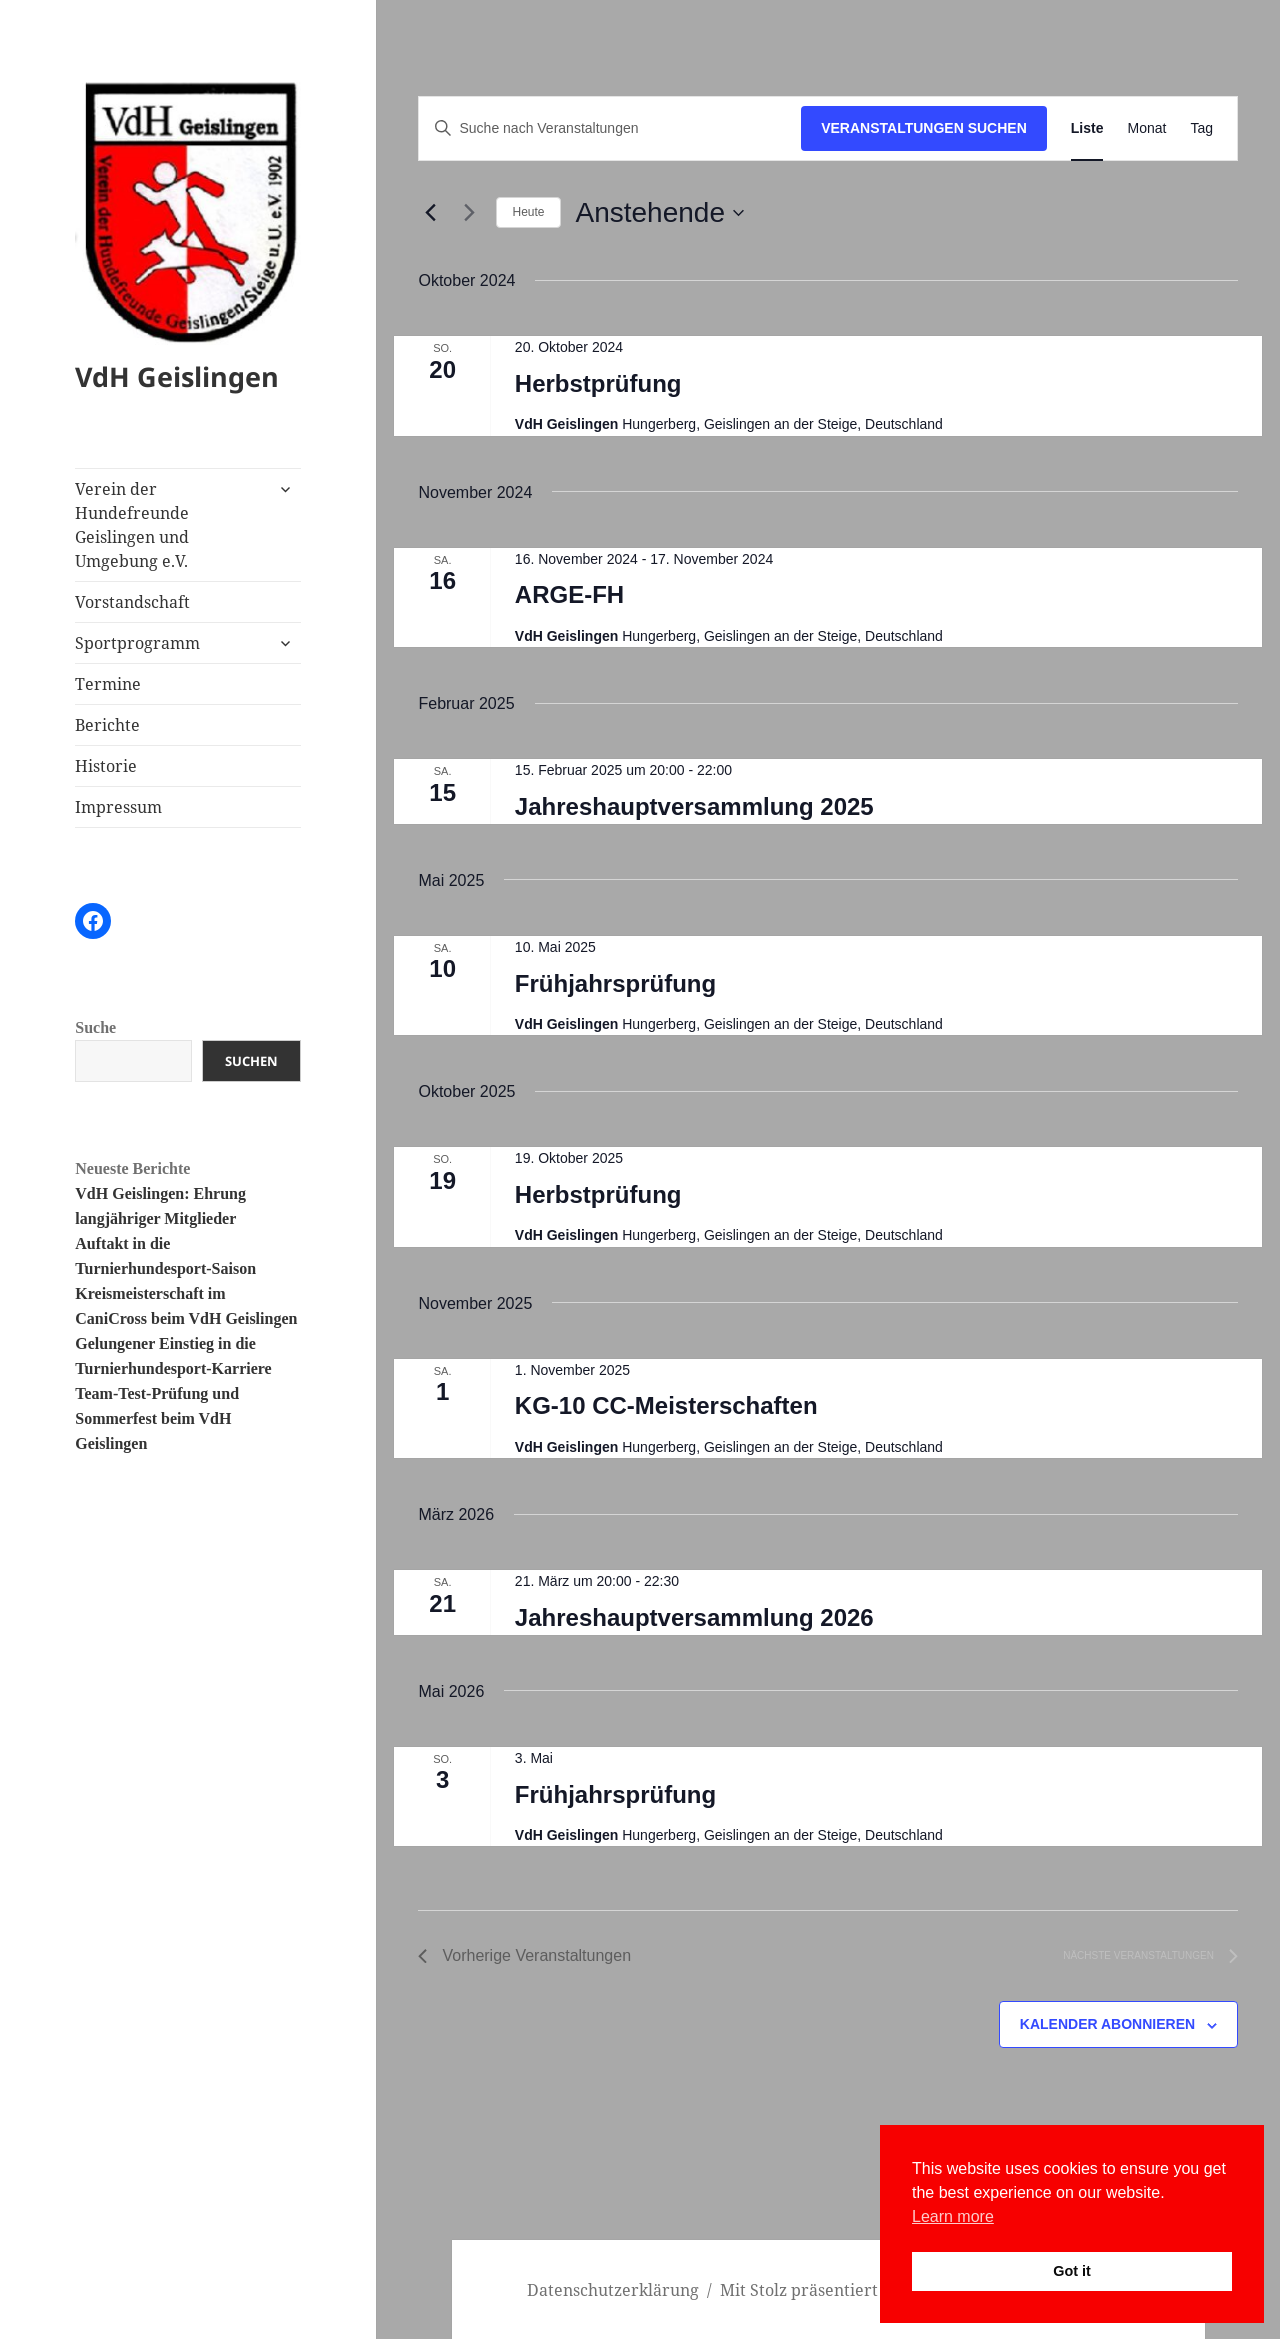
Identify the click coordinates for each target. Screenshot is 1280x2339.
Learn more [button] (953, 2216)
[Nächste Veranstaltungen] (469, 213)
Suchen (251, 1061)
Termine (108, 684)
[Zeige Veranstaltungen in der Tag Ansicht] (1201, 128)
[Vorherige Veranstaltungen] (430, 213)
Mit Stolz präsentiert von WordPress (859, 2290)
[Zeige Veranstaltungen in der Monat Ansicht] (1146, 128)
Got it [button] (1072, 2271)
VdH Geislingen (177, 376)
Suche (95, 1027)
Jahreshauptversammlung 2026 (694, 1617)
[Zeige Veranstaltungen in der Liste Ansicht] (1087, 128)
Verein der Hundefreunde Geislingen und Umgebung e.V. (132, 525)
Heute (528, 212)
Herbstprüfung (598, 383)
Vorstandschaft (132, 602)
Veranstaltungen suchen (924, 128)
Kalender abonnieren (1107, 2024)
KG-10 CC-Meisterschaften (666, 1405)
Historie (106, 766)
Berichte (107, 725)
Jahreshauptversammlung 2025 (694, 806)
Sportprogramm (137, 643)
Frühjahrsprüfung (615, 983)
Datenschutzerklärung (613, 2290)
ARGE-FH (569, 594)
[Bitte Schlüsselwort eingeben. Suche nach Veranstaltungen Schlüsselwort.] (610, 128)
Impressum (118, 807)
